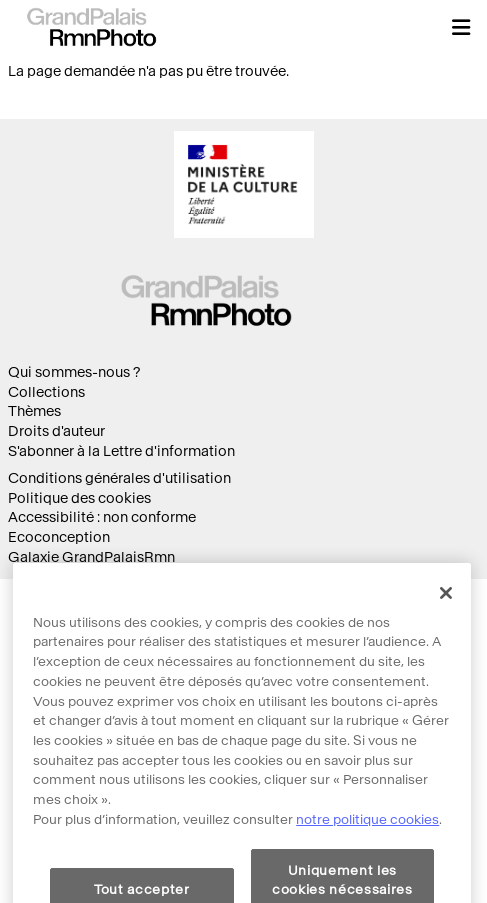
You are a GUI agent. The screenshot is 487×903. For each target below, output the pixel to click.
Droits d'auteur (56, 431)
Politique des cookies (79, 498)
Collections (46, 392)
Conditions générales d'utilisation (119, 478)
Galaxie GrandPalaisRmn (91, 557)
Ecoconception (59, 537)
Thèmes (34, 411)
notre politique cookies (367, 838)
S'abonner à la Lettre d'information (121, 451)
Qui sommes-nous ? (74, 372)
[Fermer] (446, 612)
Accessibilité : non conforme (102, 517)
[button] (461, 27)
